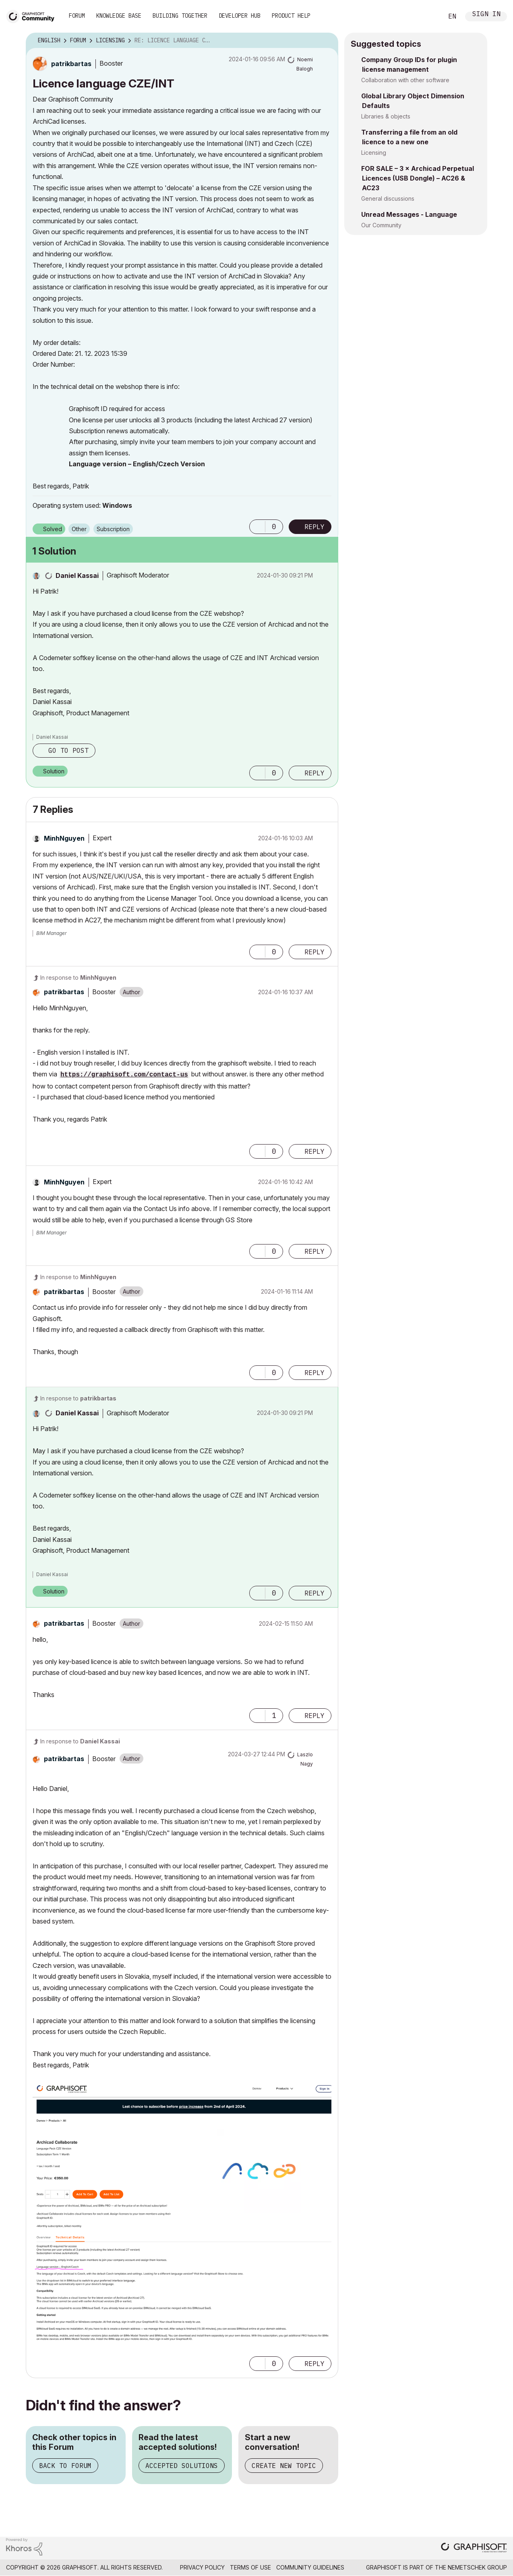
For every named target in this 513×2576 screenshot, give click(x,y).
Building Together (180, 15)
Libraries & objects (385, 116)
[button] (257, 527)
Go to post (68, 750)
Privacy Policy (202, 2567)
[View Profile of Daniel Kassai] (77, 575)
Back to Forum (65, 2466)
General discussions (387, 198)
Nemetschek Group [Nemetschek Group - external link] (477, 2567)
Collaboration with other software (405, 80)
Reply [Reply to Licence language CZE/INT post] (314, 527)
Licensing (373, 152)
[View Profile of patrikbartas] (71, 64)
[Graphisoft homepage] (474, 2548)
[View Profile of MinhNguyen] (64, 838)
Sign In (486, 15)
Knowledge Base (118, 15)
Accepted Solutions (181, 2466)
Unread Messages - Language (409, 214)
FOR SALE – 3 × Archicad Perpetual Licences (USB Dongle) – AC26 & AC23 (417, 178)
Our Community (381, 225)
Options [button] (327, 41)
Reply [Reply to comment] (314, 773)
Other (79, 529)
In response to (78, 977)
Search (428, 16)
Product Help (291, 15)
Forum (77, 15)
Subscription (113, 529)
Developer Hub (240, 15)
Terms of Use (250, 2567)
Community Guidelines (310, 2567)
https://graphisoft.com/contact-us (124, 1074)
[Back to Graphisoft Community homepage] (33, 15)
